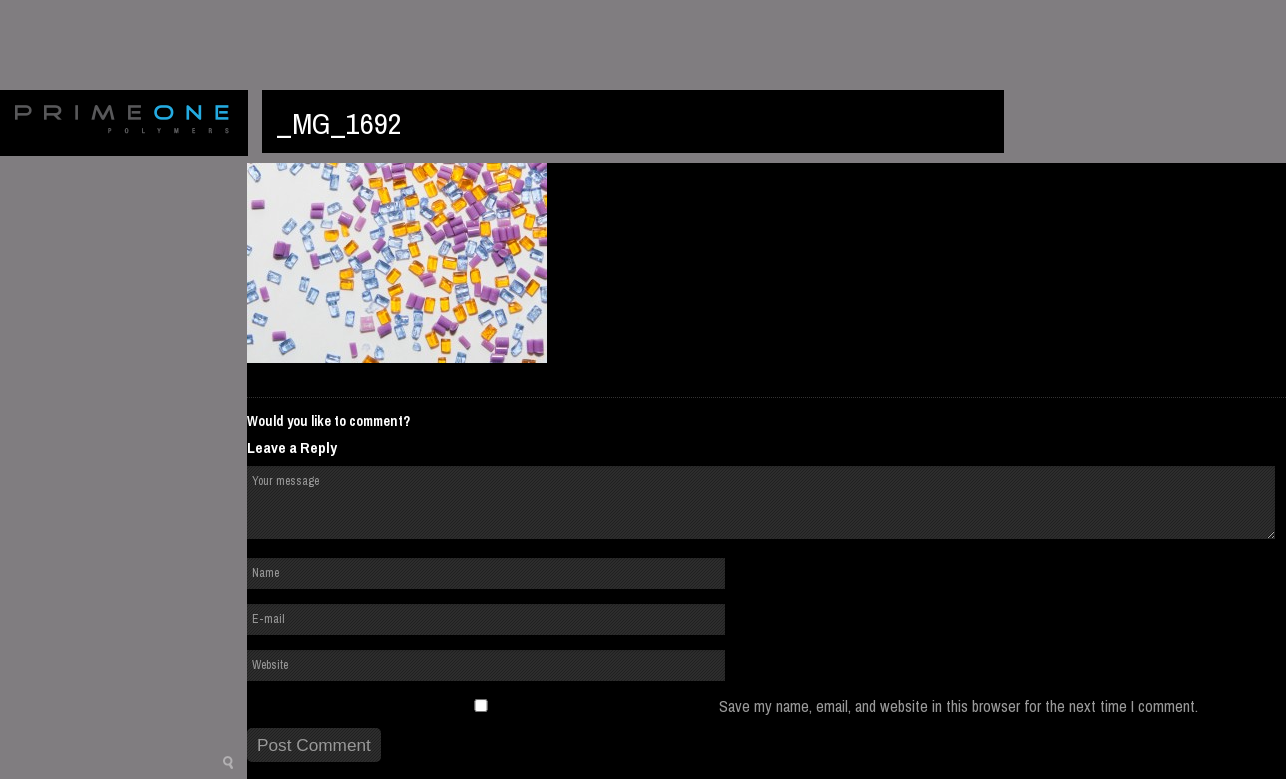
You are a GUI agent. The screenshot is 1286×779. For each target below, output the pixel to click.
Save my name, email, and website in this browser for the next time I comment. (958, 706)
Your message (761, 502)
